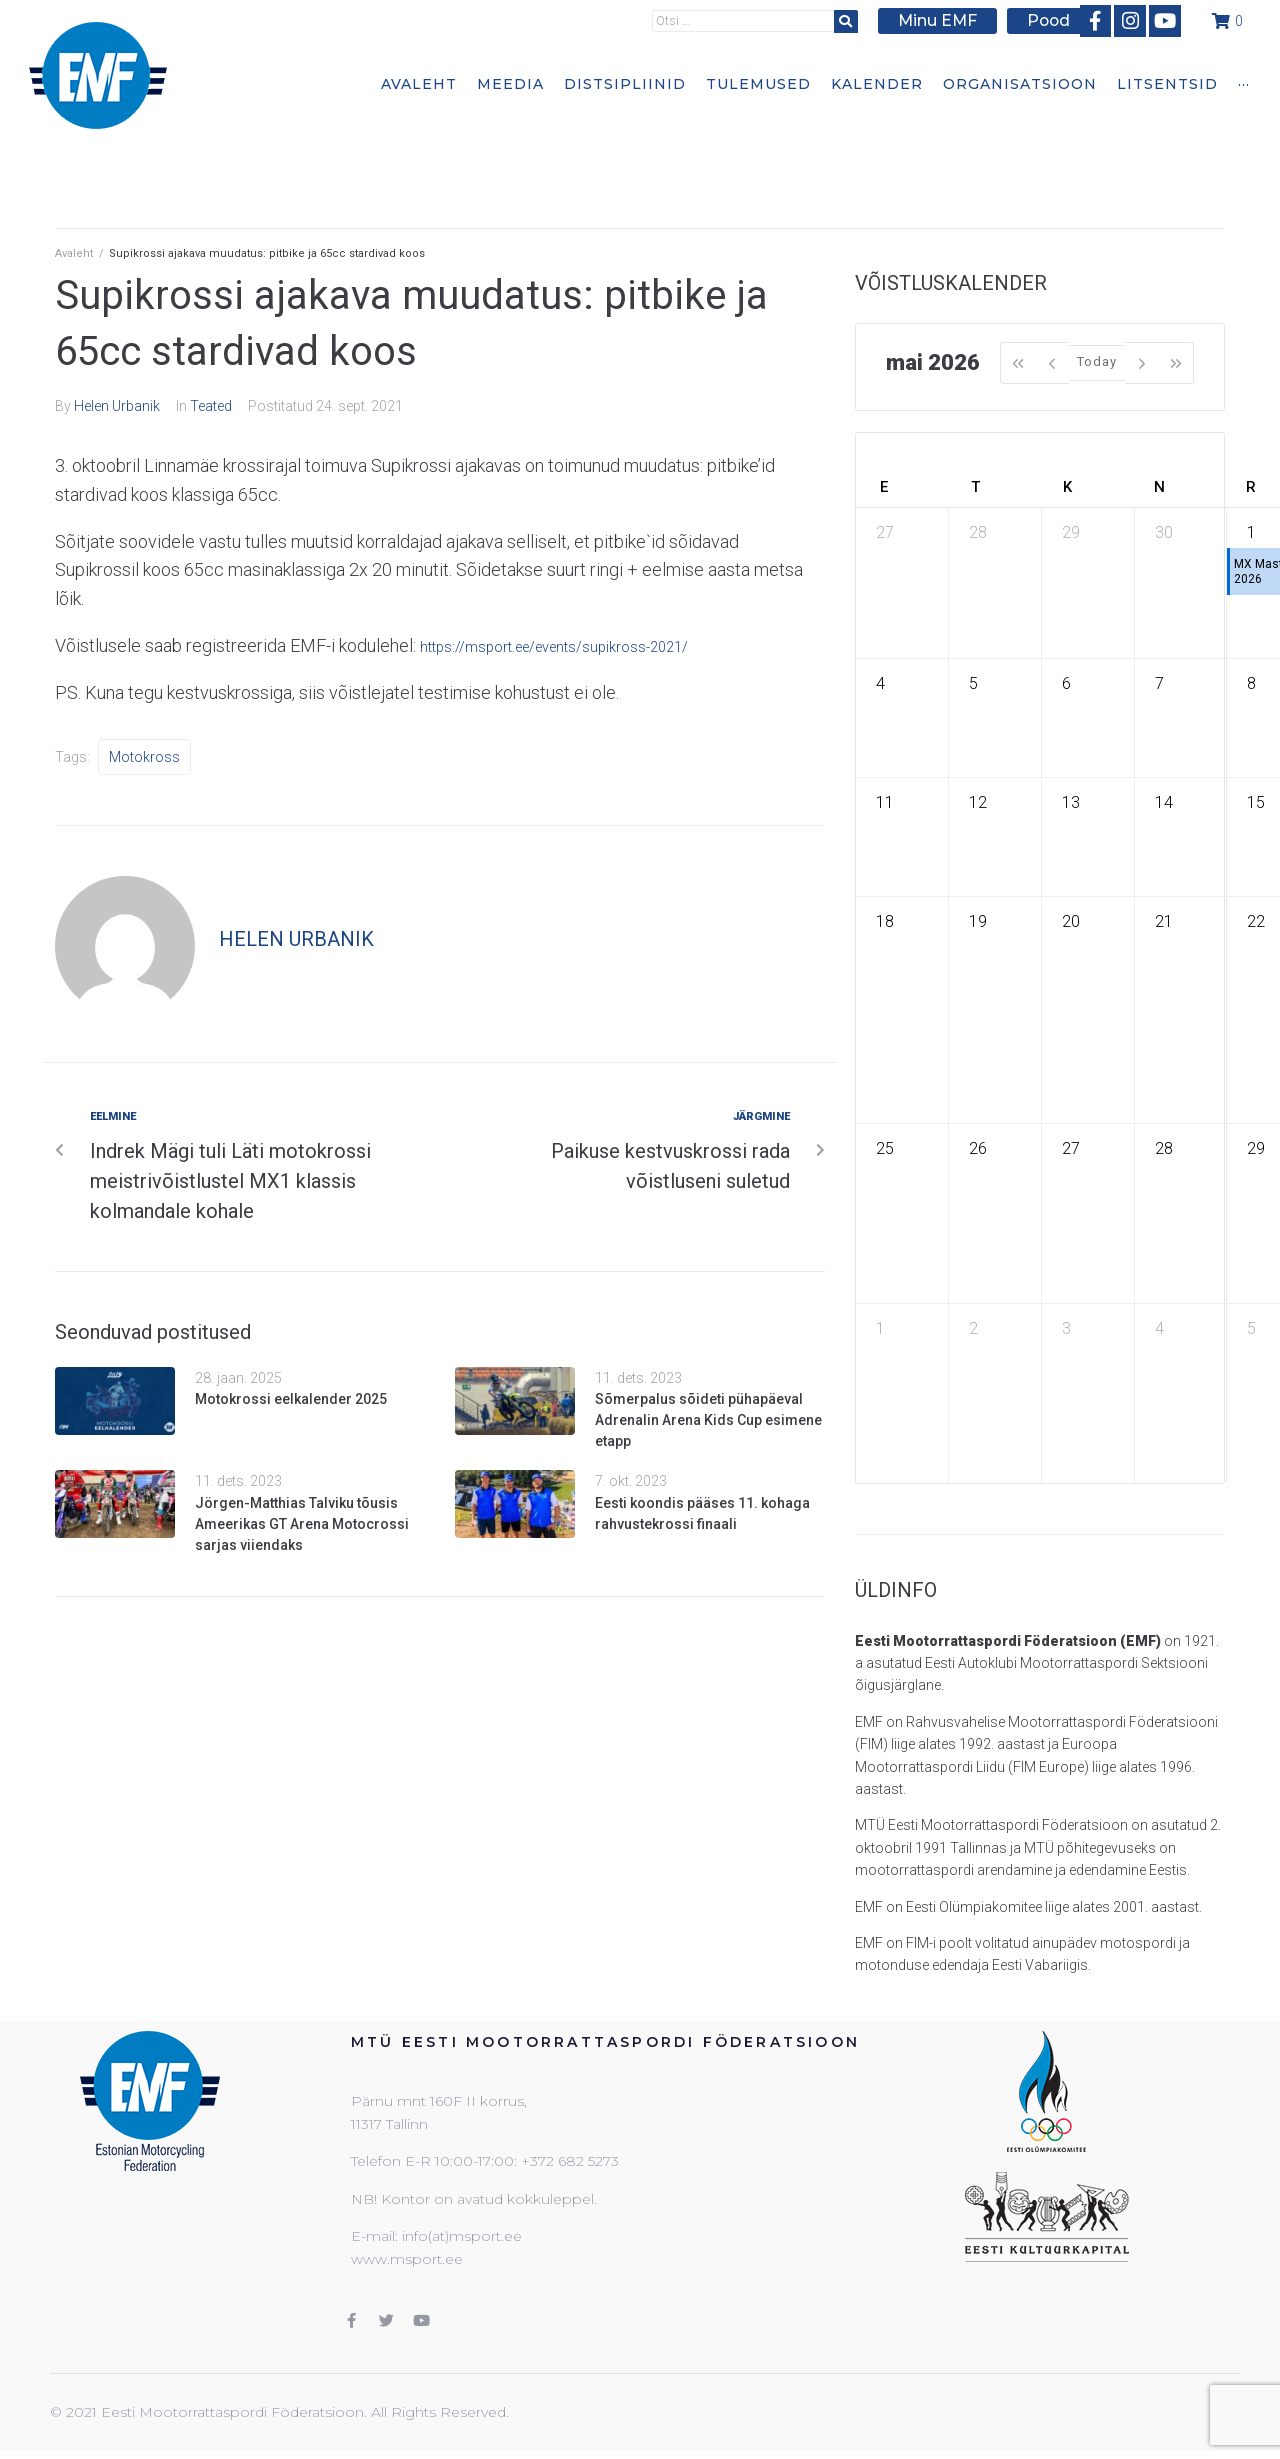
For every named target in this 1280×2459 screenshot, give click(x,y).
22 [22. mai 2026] (1256, 921)
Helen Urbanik (117, 406)
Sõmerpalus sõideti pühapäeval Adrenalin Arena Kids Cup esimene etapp (708, 1420)
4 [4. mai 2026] (880, 683)
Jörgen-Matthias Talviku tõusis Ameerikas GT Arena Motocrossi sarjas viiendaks (302, 1524)
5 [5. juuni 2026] (1251, 1328)
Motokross (144, 757)
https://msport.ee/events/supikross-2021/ (583, 645)
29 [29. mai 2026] (1256, 1148)
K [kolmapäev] (1067, 487)
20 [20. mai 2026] (1071, 921)
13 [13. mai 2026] (1071, 802)
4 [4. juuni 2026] (1159, 1328)
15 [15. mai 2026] (1256, 802)
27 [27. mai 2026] (1071, 1148)
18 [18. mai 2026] (885, 921)
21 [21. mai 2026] (1164, 921)
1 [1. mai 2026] (1251, 532)
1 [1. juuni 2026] (880, 1328)
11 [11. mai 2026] (885, 802)
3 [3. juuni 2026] (1066, 1328)
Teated (211, 406)
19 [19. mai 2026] (978, 921)
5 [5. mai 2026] (973, 683)
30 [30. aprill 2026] (1164, 532)
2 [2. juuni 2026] (973, 1328)
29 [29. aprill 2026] (1071, 532)
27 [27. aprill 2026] (885, 532)
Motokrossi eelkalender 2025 (291, 1399)
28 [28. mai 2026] (1164, 1148)
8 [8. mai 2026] (1251, 683)
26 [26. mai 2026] (978, 1148)
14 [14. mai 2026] (1164, 802)
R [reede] (1251, 487)
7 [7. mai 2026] (1159, 683)
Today (1097, 361)
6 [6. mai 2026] (1066, 683)
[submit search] (860, 19)
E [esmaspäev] (884, 487)
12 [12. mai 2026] (978, 802)
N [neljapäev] (1159, 487)
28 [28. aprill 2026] (978, 532)
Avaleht (74, 253)
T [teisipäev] (975, 487)
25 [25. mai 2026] (885, 1148)
